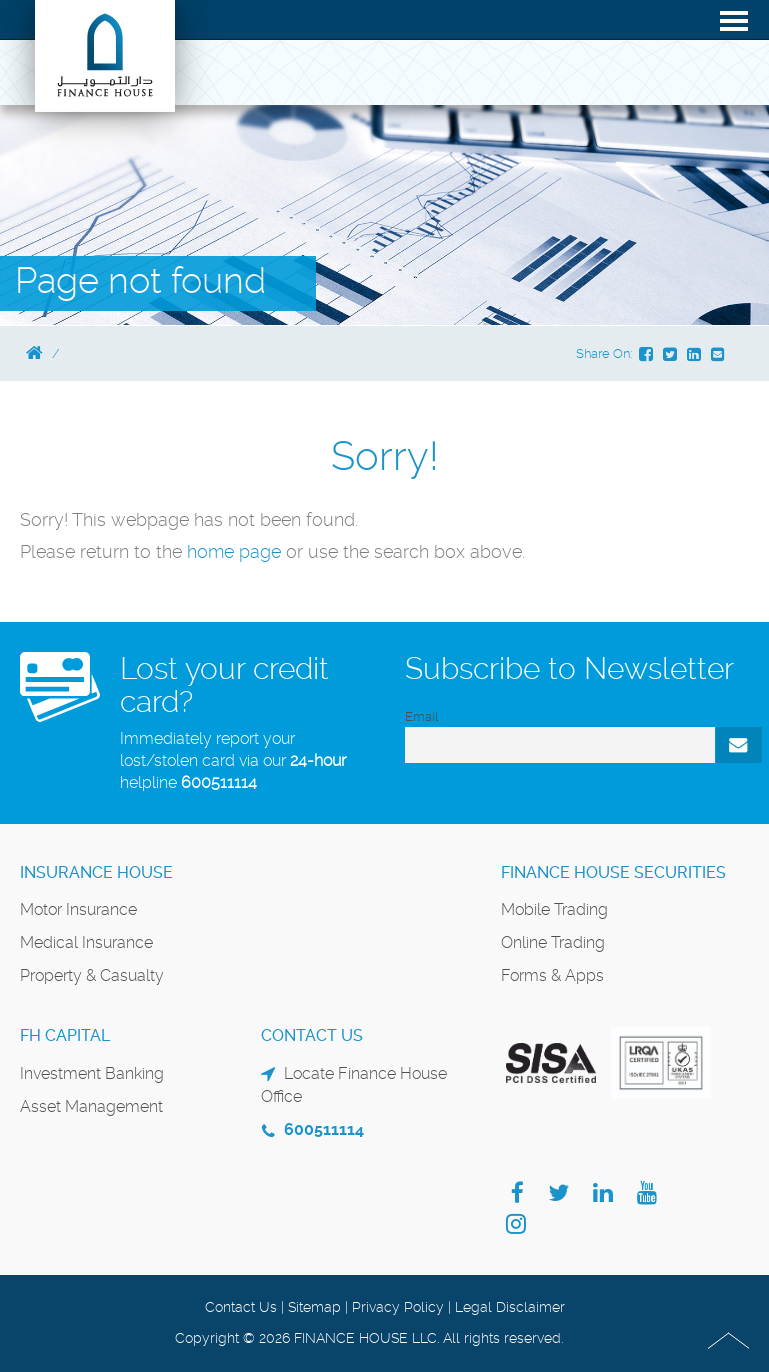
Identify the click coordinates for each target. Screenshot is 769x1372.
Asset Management (91, 1106)
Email (421, 716)
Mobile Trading (554, 909)
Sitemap (314, 1307)
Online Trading (553, 942)
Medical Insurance (86, 942)
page (260, 551)
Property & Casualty (92, 975)
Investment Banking (92, 1073)
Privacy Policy (398, 1307)
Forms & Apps (552, 975)
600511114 (219, 782)
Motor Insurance (78, 909)
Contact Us (241, 1307)
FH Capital (65, 1035)
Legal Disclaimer (510, 1307)
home (213, 551)
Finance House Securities (613, 872)
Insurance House (96, 872)
